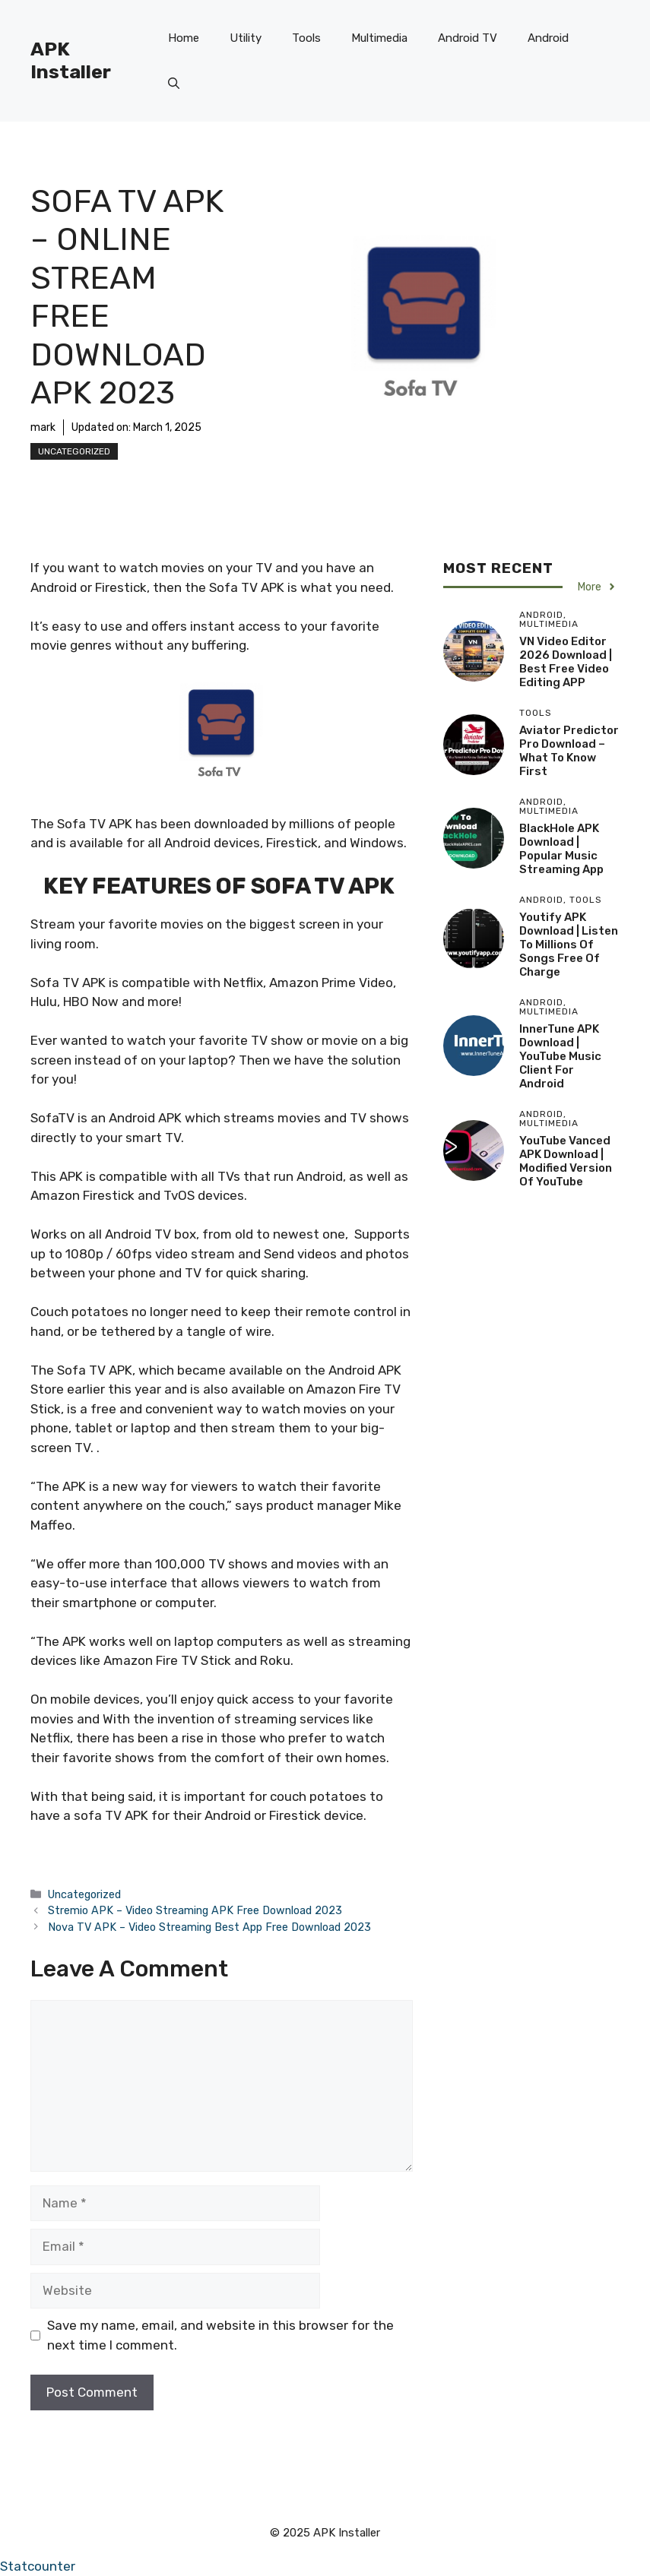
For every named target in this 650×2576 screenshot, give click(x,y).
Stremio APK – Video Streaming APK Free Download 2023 (195, 1910)
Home (183, 38)
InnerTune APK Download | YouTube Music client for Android (560, 1056)
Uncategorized (74, 451)
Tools (306, 38)
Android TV (467, 38)
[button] (174, 83)
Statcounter (37, 2566)
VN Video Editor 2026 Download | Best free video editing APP (565, 662)
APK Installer (70, 60)
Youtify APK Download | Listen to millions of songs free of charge (568, 944)
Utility (246, 38)
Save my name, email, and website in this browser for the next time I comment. (220, 2335)
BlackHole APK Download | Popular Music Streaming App (561, 848)
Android (548, 38)
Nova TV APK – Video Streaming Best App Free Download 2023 (209, 1927)
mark (42, 427)
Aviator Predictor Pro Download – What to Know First (569, 750)
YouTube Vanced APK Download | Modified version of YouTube (565, 1161)
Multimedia (379, 38)
